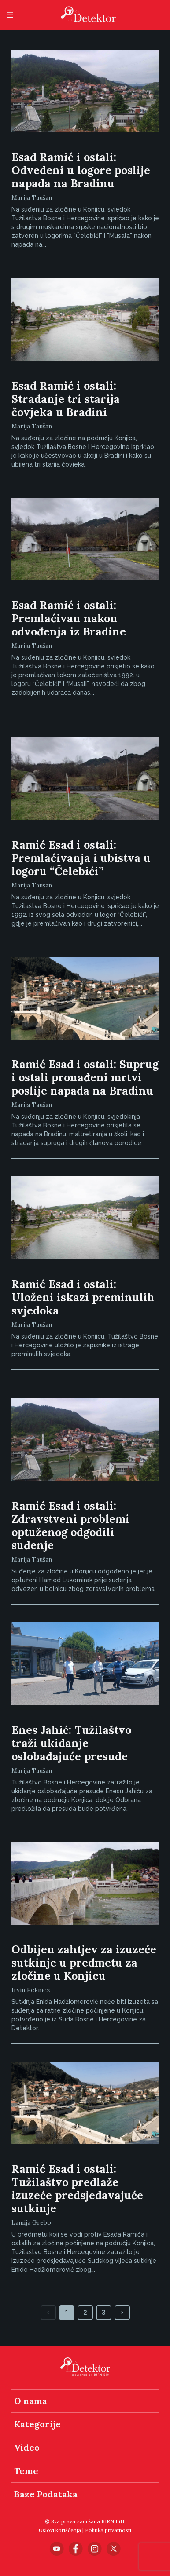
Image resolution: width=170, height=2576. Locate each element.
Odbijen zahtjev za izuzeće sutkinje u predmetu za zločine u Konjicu (83, 1962)
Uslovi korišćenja (60, 2530)
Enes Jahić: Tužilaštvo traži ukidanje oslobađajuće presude (71, 1743)
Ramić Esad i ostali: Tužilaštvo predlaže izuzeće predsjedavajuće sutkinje (77, 2188)
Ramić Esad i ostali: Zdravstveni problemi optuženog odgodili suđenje (70, 1525)
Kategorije (37, 2424)
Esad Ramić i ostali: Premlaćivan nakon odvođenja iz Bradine (68, 618)
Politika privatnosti (108, 2530)
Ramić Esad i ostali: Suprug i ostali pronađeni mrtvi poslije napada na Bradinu (85, 1077)
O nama (30, 2400)
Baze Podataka (46, 2493)
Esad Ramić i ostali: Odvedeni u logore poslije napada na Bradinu (80, 170)
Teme (26, 2470)
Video (27, 2447)
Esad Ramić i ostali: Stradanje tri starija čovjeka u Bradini (65, 399)
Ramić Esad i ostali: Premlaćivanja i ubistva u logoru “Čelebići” (81, 858)
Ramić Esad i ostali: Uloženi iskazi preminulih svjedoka (83, 1297)
